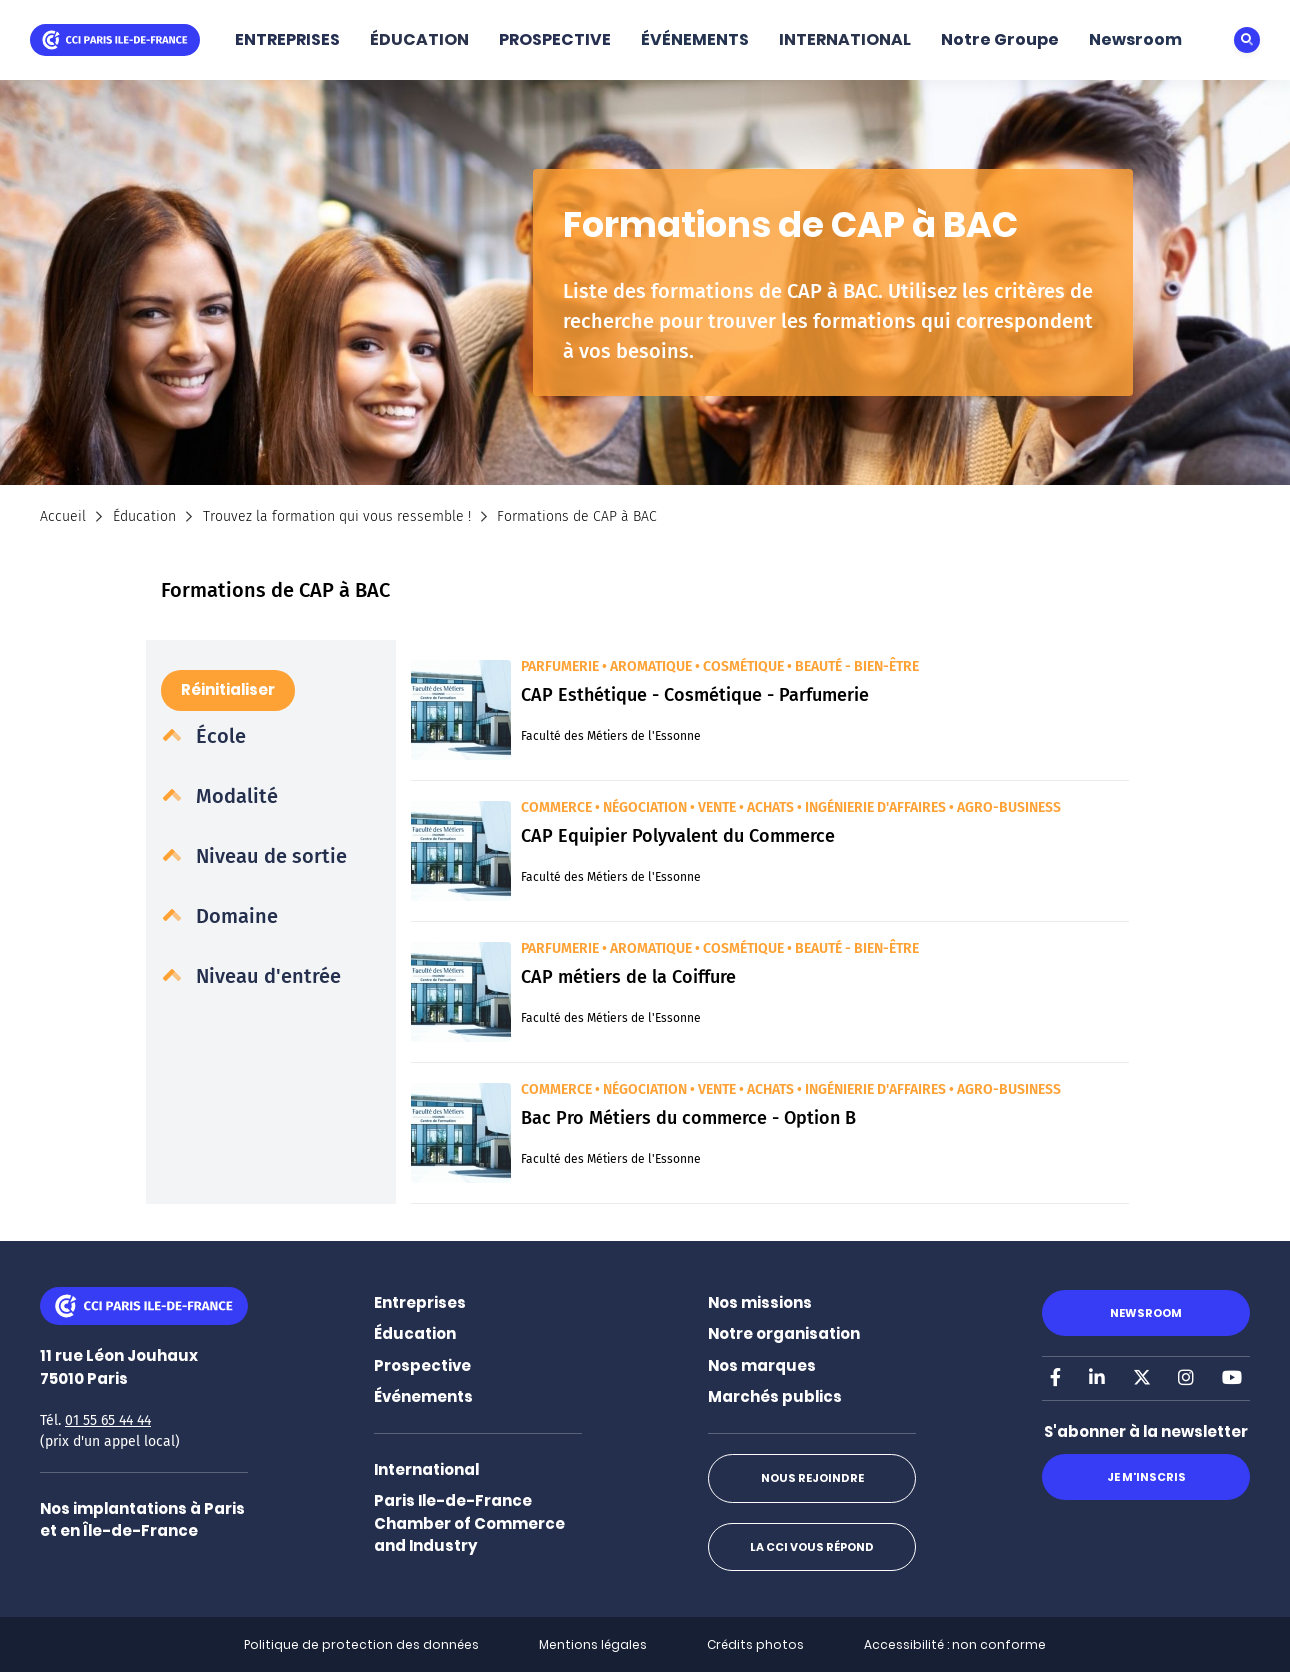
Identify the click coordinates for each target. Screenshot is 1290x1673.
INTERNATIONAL (845, 39)
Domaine (234, 916)
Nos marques (762, 1365)
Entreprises (420, 1302)
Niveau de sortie (269, 856)
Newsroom (1135, 39)
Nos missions (760, 1302)
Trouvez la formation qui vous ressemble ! (337, 516)
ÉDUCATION (419, 39)
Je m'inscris (1146, 1477)
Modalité (234, 796)
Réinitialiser (228, 689)
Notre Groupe (1000, 39)
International (426, 1469)
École (218, 736)
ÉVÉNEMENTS (695, 39)
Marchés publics (775, 1396)
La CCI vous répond (812, 1547)
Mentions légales (593, 1644)
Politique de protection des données (361, 1644)
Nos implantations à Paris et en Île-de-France (142, 1520)
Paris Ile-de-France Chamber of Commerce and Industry (469, 1523)
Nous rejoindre (812, 1478)
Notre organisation (784, 1333)
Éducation (144, 516)
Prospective (422, 1365)
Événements (423, 1396)
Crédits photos (755, 1644)
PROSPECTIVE (555, 39)
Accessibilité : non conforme (955, 1644)
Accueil (63, 516)
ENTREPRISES (287, 39)
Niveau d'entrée (266, 976)
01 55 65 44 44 (108, 1420)
